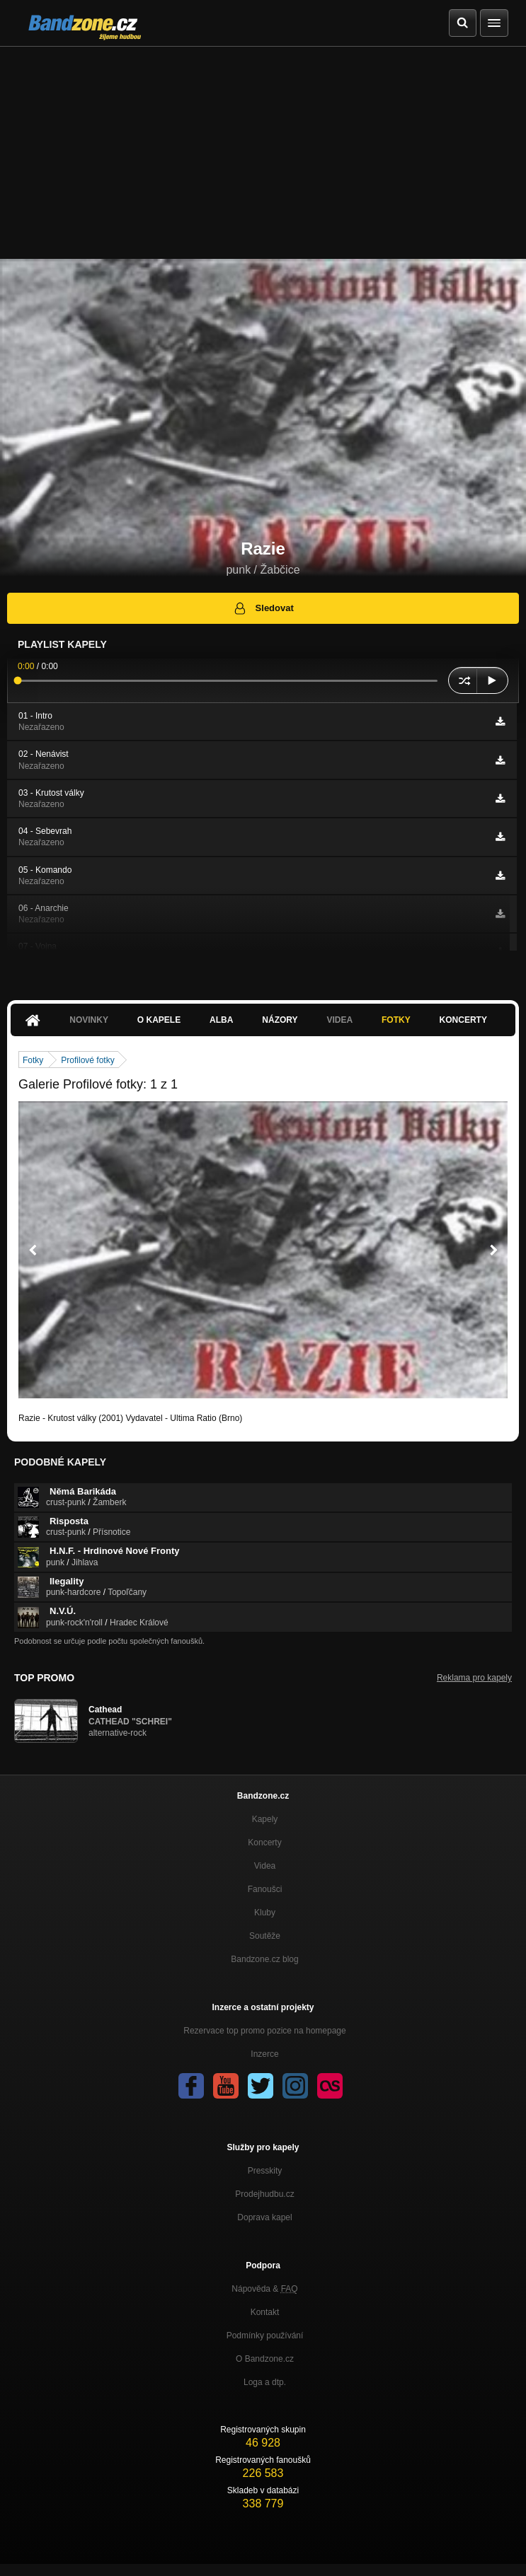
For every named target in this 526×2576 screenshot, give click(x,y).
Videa (339, 1020)
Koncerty (463, 1020)
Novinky (88, 1020)
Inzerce (264, 2054)
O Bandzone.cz (265, 2359)
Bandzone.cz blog (264, 1959)
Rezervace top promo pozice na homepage (264, 2031)
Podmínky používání (265, 2335)
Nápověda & (264, 2289)
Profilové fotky (87, 1060)
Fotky (396, 1020)
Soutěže (264, 1936)
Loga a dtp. (265, 2382)
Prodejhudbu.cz (264, 2194)
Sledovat (263, 608)
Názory (279, 1020)
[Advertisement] (263, 153)
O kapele (159, 1020)
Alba (221, 1020)
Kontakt (265, 2312)
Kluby (264, 1913)
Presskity (265, 2171)
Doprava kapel (264, 2217)
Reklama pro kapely (474, 1678)
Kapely (265, 1819)
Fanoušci (265, 1889)
